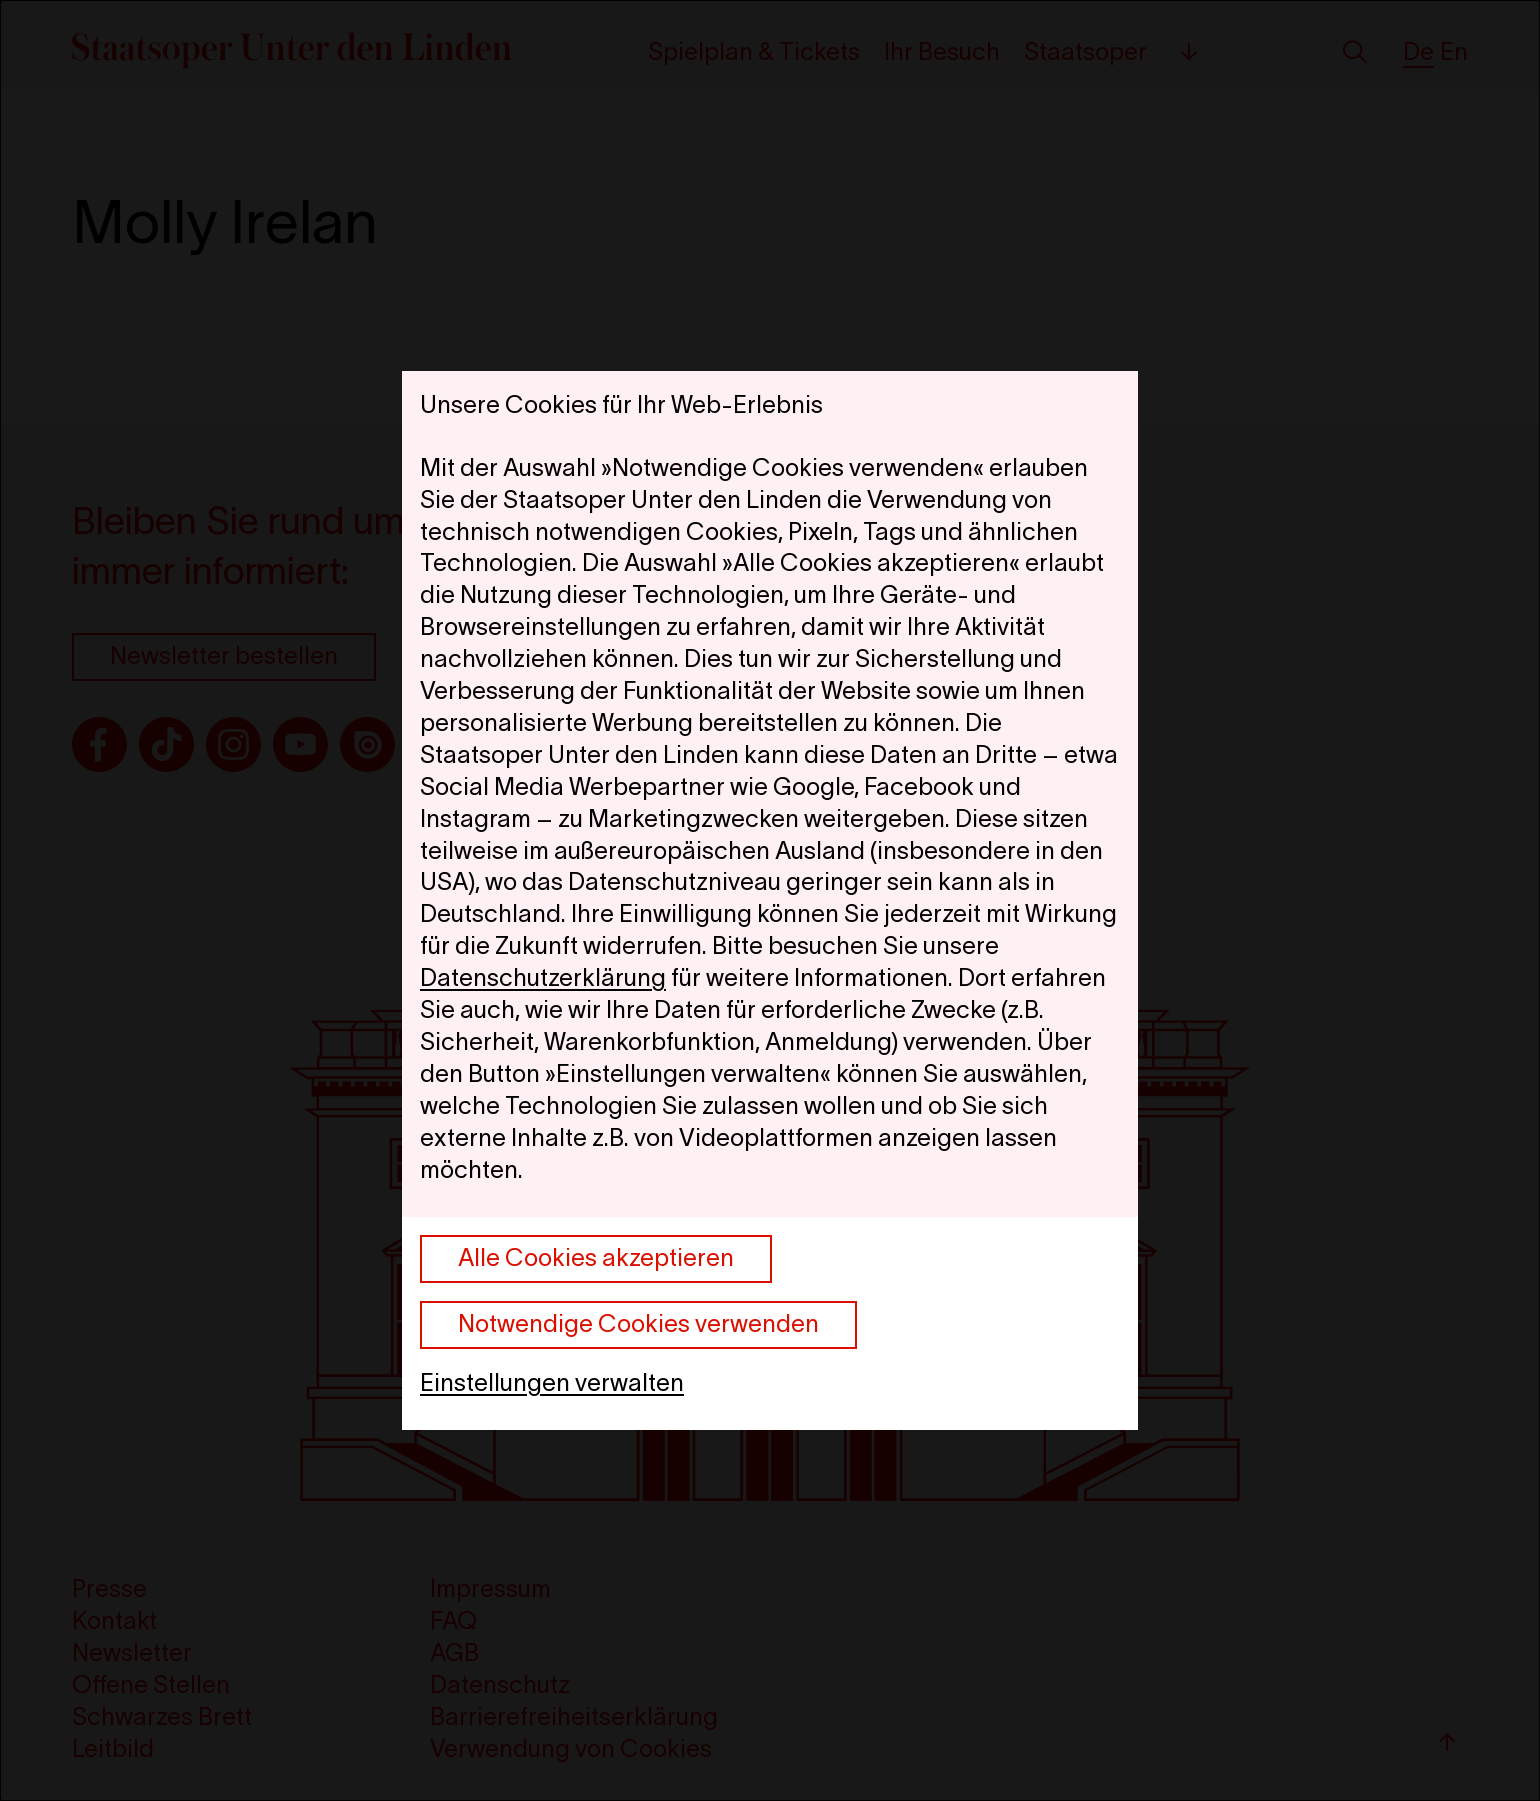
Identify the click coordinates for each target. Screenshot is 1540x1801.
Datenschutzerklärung (543, 977)
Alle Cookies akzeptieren (596, 1257)
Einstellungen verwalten (552, 1382)
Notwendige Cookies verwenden (638, 1323)
